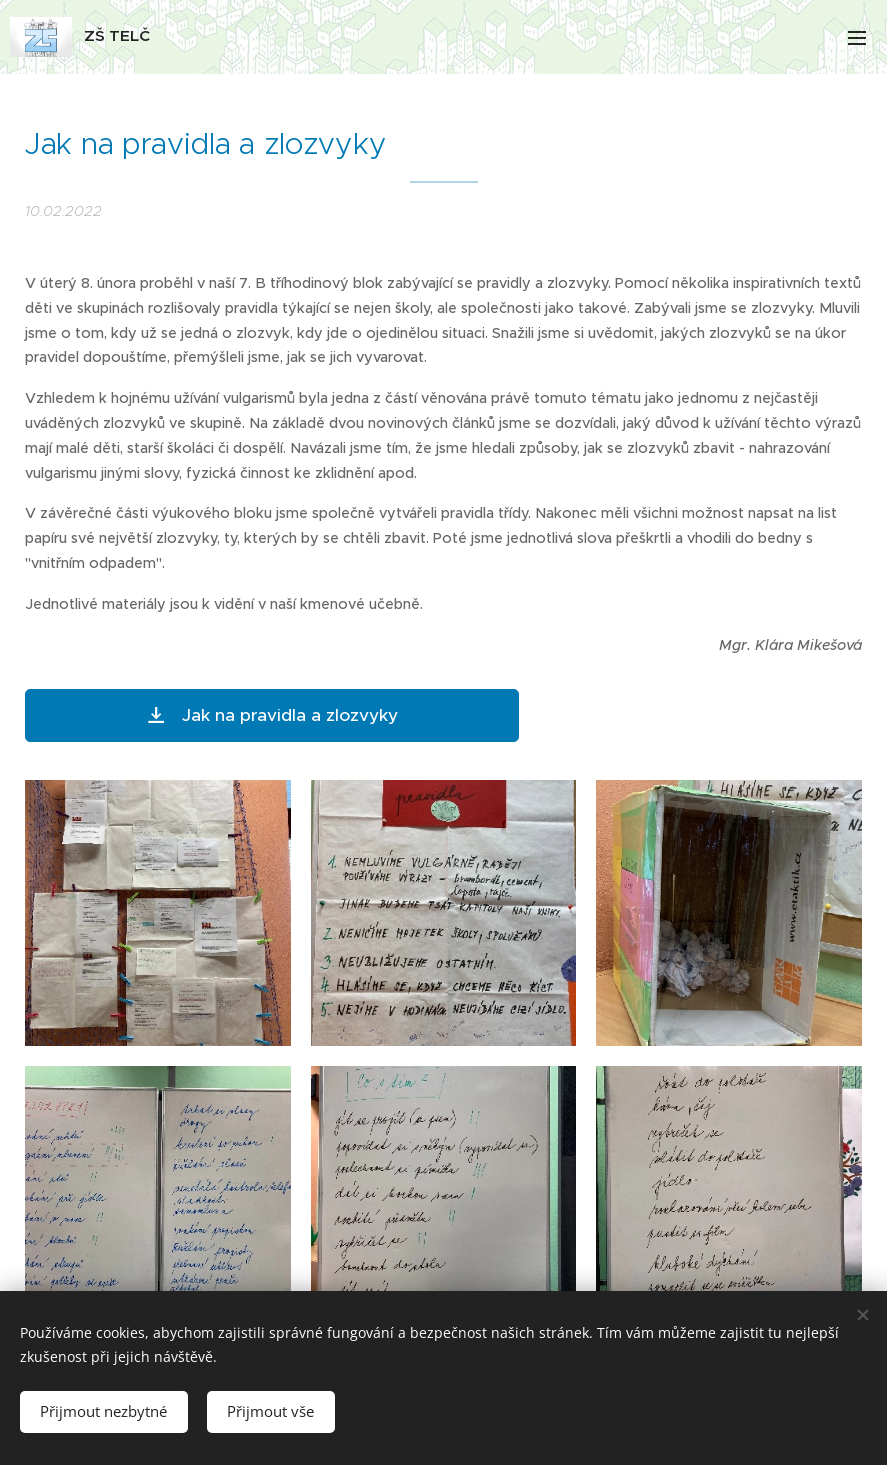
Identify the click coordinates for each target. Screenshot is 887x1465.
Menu (857, 38)
